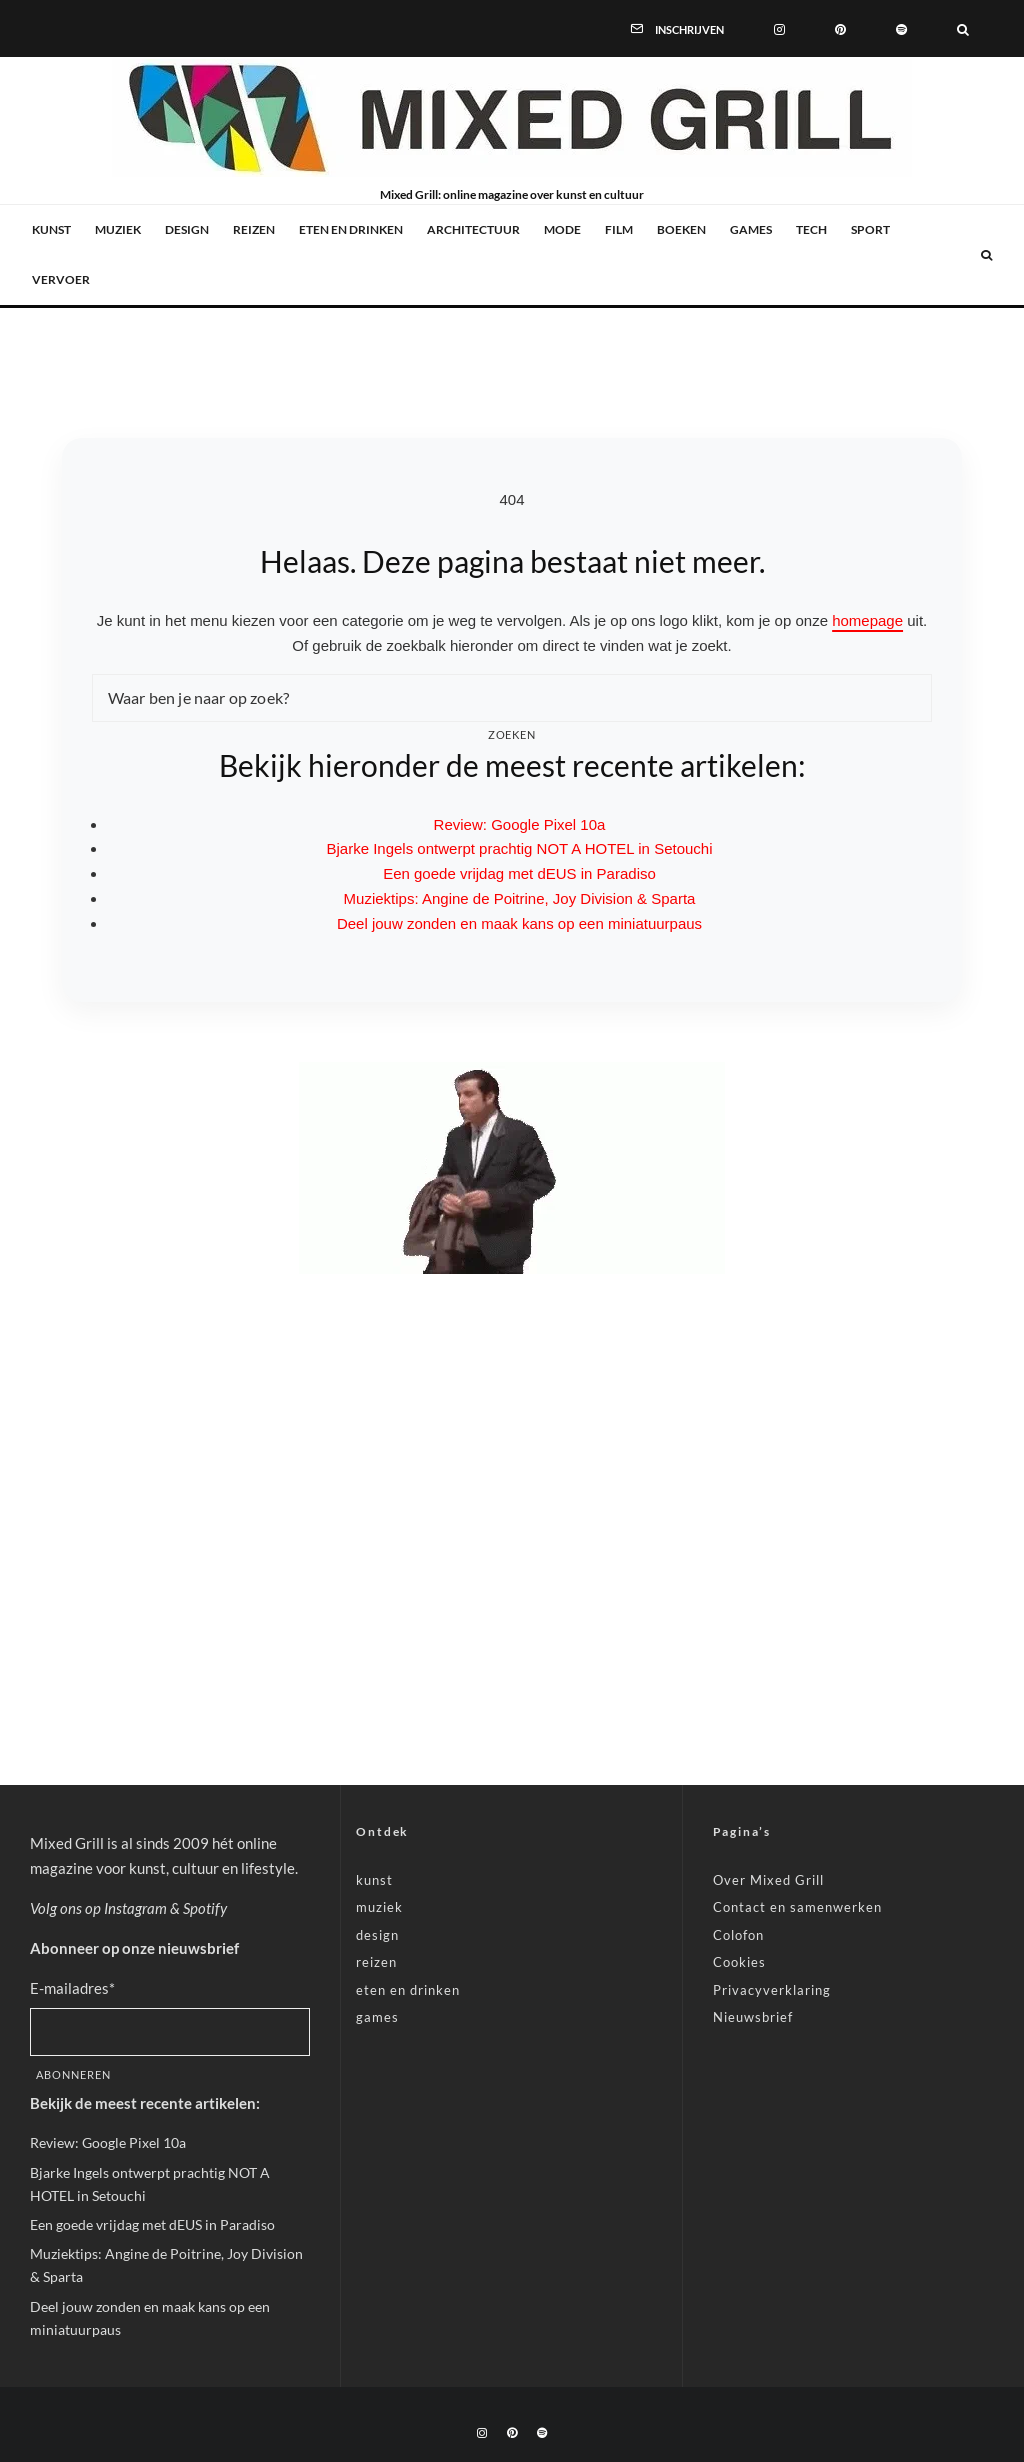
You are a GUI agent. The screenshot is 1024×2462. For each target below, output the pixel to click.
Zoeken (512, 734)
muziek (118, 229)
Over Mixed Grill (768, 1880)
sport (870, 229)
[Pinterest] (840, 28)
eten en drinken (351, 229)
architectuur (473, 229)
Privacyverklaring (772, 1990)
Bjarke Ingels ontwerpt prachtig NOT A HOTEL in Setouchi (519, 848)
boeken (681, 229)
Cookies (739, 1962)
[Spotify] (901, 28)
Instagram (135, 1908)
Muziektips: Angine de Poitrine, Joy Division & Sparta (520, 898)
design (187, 229)
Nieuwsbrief (753, 2017)
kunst (51, 229)
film (619, 229)
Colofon (738, 1935)
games (751, 229)
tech (811, 229)
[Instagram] (779, 28)
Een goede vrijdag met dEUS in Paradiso (519, 873)
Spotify (205, 1908)
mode (562, 229)
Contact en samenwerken (797, 1907)
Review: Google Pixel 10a (520, 824)
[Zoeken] (963, 28)
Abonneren (73, 2074)
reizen (254, 229)
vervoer (61, 279)
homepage (867, 620)
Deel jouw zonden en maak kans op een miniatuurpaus (519, 923)
